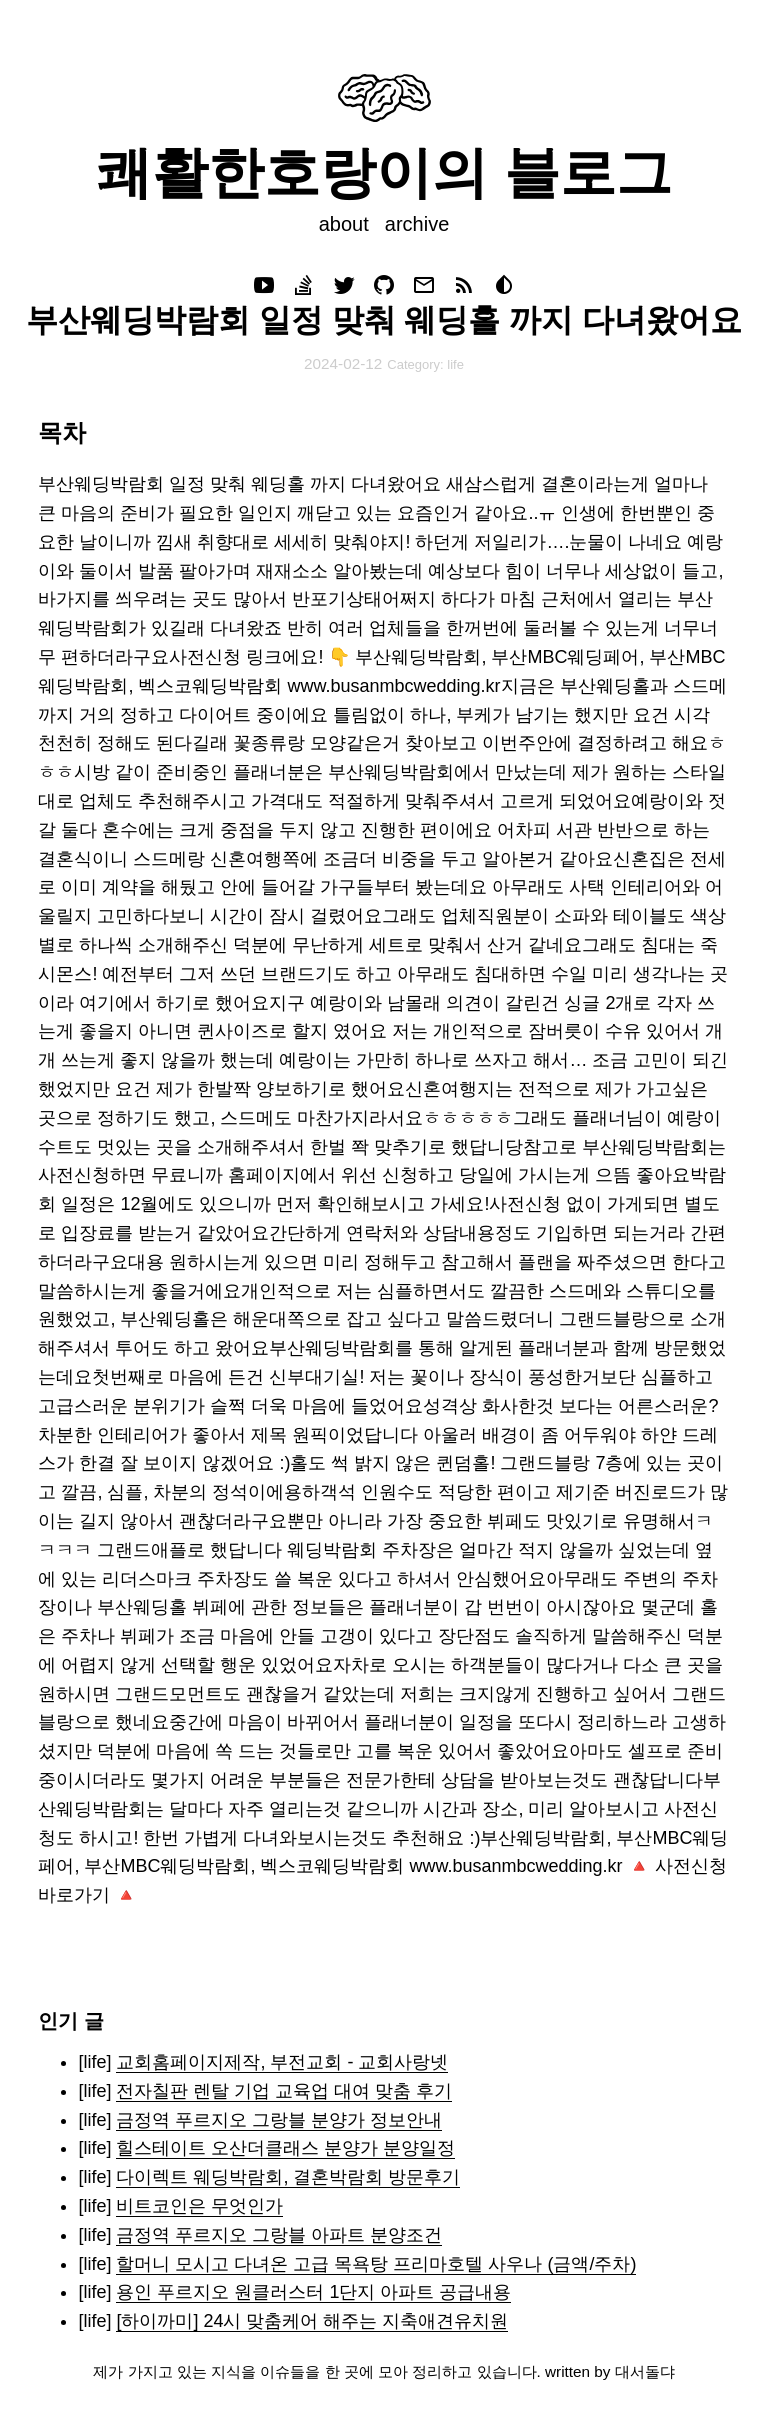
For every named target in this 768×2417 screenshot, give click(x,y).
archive (417, 224)
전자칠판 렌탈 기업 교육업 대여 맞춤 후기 (284, 2091)
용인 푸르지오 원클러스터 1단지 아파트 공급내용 (313, 2292)
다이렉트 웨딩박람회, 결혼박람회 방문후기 (288, 2177)
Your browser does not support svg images (384, 98)
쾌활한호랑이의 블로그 (384, 172)
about (344, 224)
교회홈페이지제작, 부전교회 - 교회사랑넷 (282, 2062)
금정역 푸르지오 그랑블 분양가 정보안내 (279, 2120)
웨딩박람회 (332, 1550)
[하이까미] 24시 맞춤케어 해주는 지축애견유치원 (312, 2321)
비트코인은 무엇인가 (199, 2206)
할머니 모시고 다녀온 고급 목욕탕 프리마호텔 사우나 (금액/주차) (376, 2264)
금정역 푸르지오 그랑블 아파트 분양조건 (279, 2235)
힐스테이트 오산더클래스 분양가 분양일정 (285, 2148)
